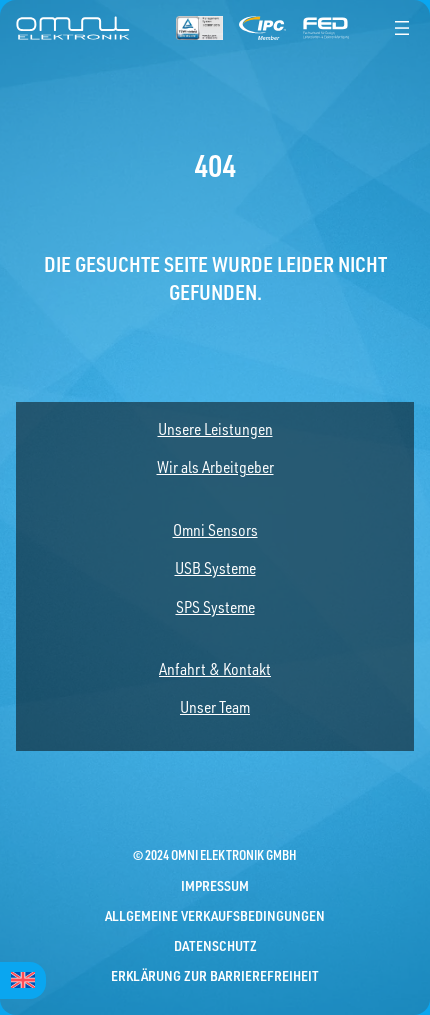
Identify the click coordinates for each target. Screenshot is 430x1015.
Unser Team (215, 707)
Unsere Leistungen (215, 429)
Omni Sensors (215, 530)
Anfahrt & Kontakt (215, 669)
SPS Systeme (215, 607)
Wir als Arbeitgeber (215, 467)
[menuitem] (23, 980)
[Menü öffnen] (402, 28)
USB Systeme (215, 568)
